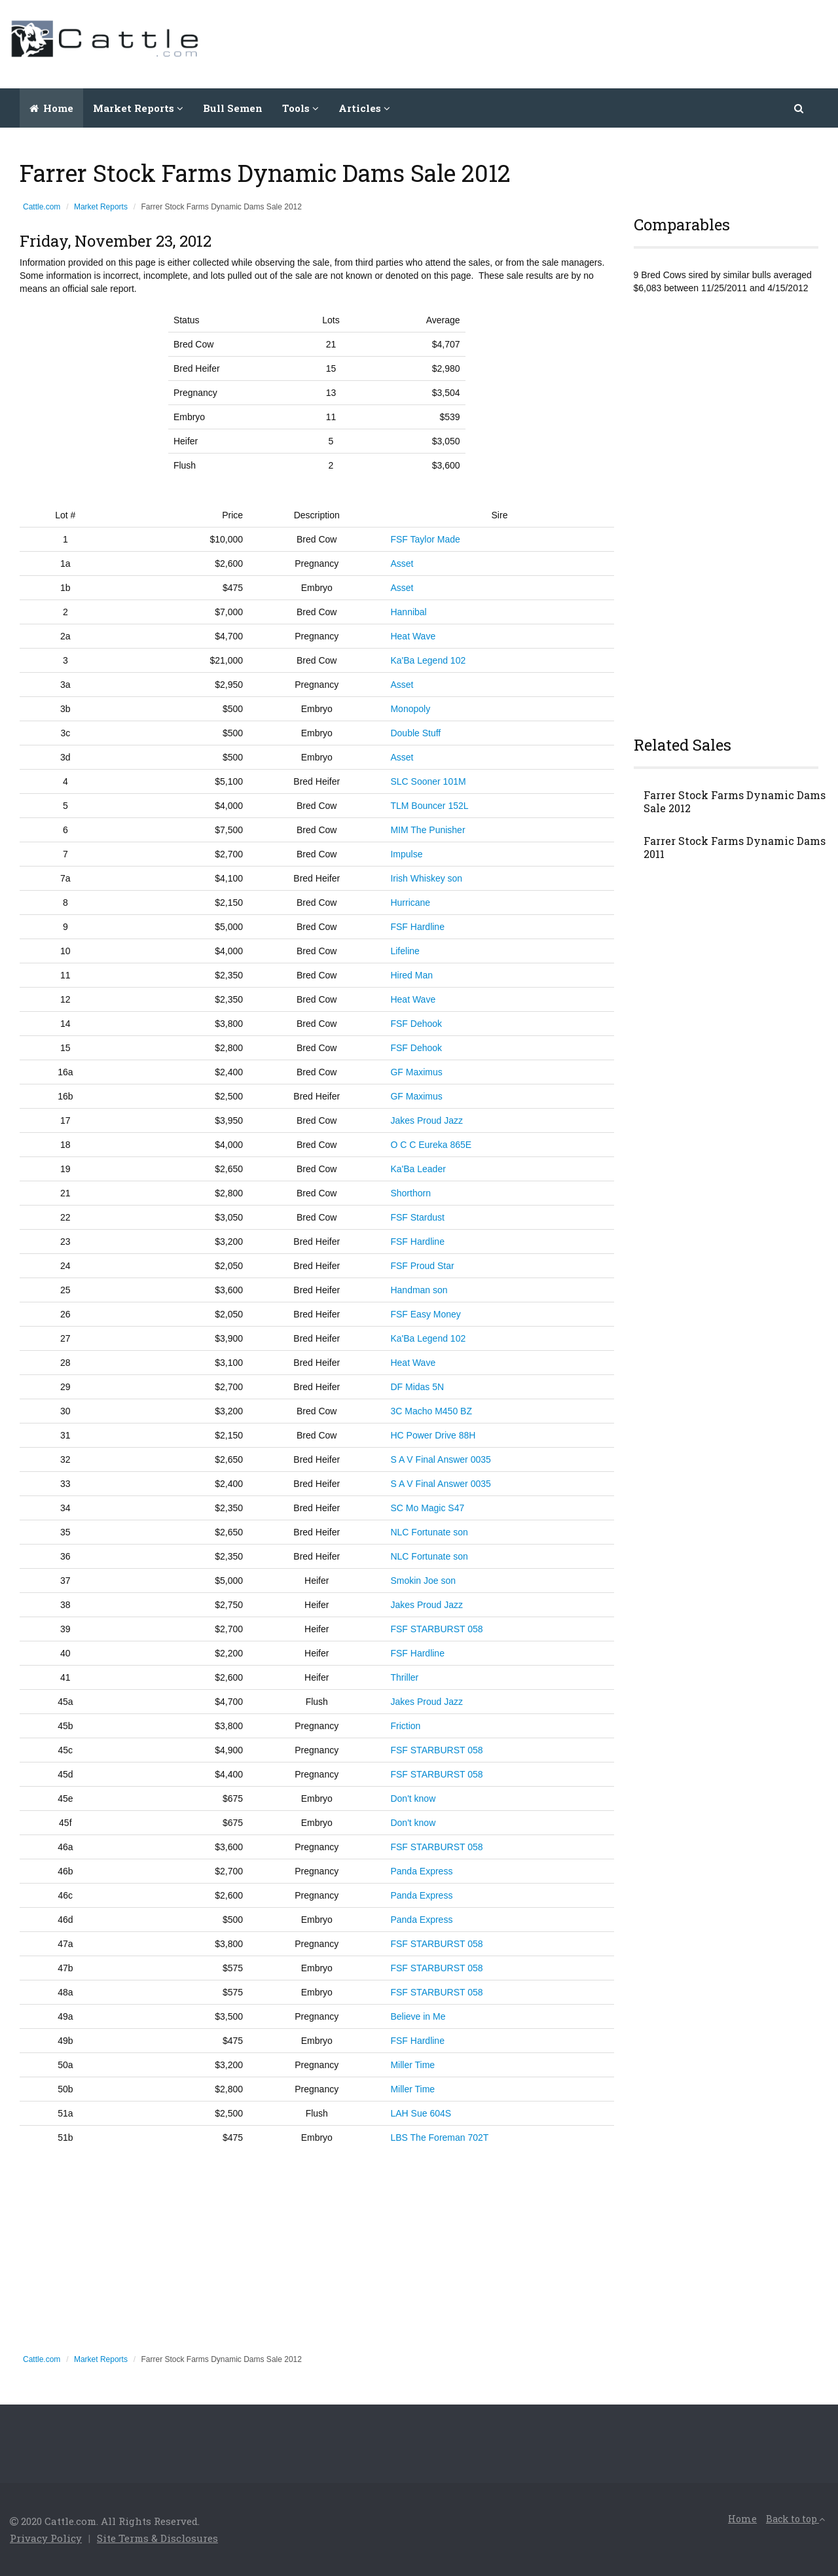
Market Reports (101, 206)
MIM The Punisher (427, 830)
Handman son (418, 1290)
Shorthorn (410, 1193)
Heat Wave (412, 636)
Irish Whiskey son (426, 878)
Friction (405, 1726)
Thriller (404, 1677)
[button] (799, 108)
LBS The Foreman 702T (439, 2137)
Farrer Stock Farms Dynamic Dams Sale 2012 (735, 802)
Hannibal (408, 612)
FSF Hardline (417, 926)
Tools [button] (300, 108)
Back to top (795, 2519)
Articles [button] (364, 108)
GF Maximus (416, 1072)
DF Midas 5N (417, 1387)
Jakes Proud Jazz (426, 1120)
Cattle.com (41, 206)
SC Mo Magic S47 (427, 1508)
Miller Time (412, 2065)
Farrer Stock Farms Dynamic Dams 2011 (735, 847)
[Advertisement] (590, 42)
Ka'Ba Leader (417, 1169)
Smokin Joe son (423, 1580)
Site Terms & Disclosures (157, 2538)
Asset (401, 563)
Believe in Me (417, 2016)
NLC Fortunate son (428, 1532)
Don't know (412, 1798)
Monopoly (410, 709)
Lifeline (404, 951)
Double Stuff (415, 733)
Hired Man (411, 975)
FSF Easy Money (425, 1314)
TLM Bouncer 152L (429, 805)
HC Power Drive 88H (432, 1435)
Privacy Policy (46, 2538)
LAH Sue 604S (420, 2113)
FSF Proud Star (422, 1266)
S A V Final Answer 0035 (440, 1459)
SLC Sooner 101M (427, 781)
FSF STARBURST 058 (436, 1629)
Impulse (406, 854)
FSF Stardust (417, 1217)
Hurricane (410, 902)
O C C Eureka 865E (430, 1144)
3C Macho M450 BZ (431, 1411)
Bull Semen (233, 108)
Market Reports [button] (138, 108)
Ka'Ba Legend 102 (427, 660)
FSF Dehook (416, 1023)
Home (51, 108)
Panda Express (421, 1871)
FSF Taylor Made (425, 539)
